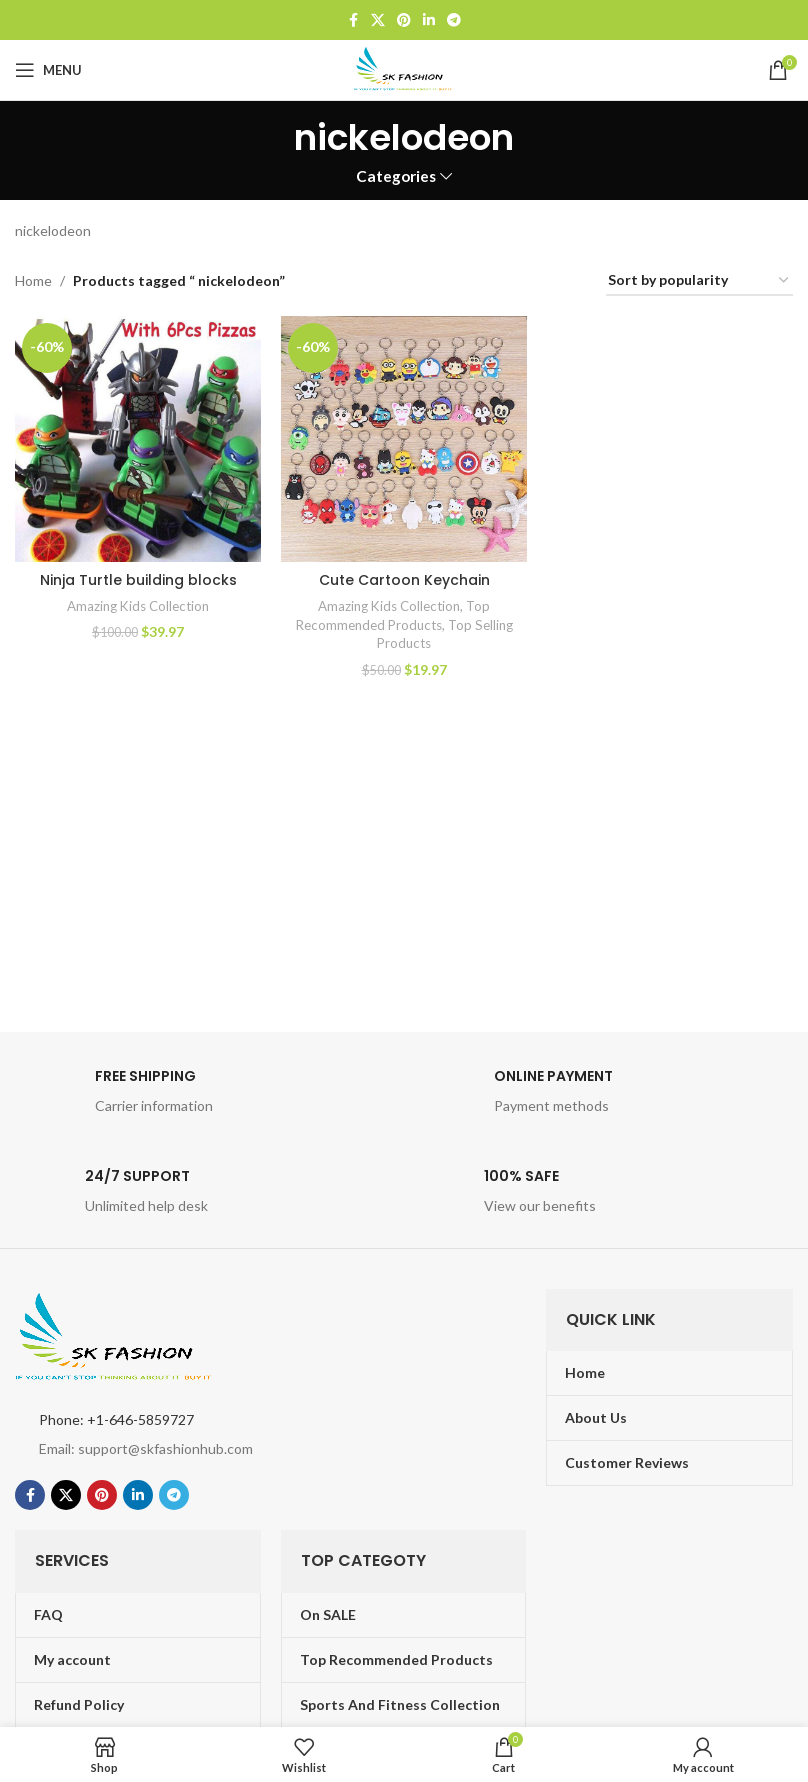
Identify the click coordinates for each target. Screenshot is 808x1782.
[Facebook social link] (353, 20)
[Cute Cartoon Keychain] (404, 439)
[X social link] (378, 20)
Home (33, 280)
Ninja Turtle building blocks (138, 580)
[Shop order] (699, 281)
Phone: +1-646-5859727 (116, 1419)
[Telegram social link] (454, 20)
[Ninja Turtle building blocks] (138, 439)
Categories (396, 176)
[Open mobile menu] (48, 70)
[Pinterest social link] (404, 20)
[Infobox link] (204, 1097)
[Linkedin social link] (429, 20)
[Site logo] (404, 68)
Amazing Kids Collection (138, 606)
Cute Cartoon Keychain (404, 580)
